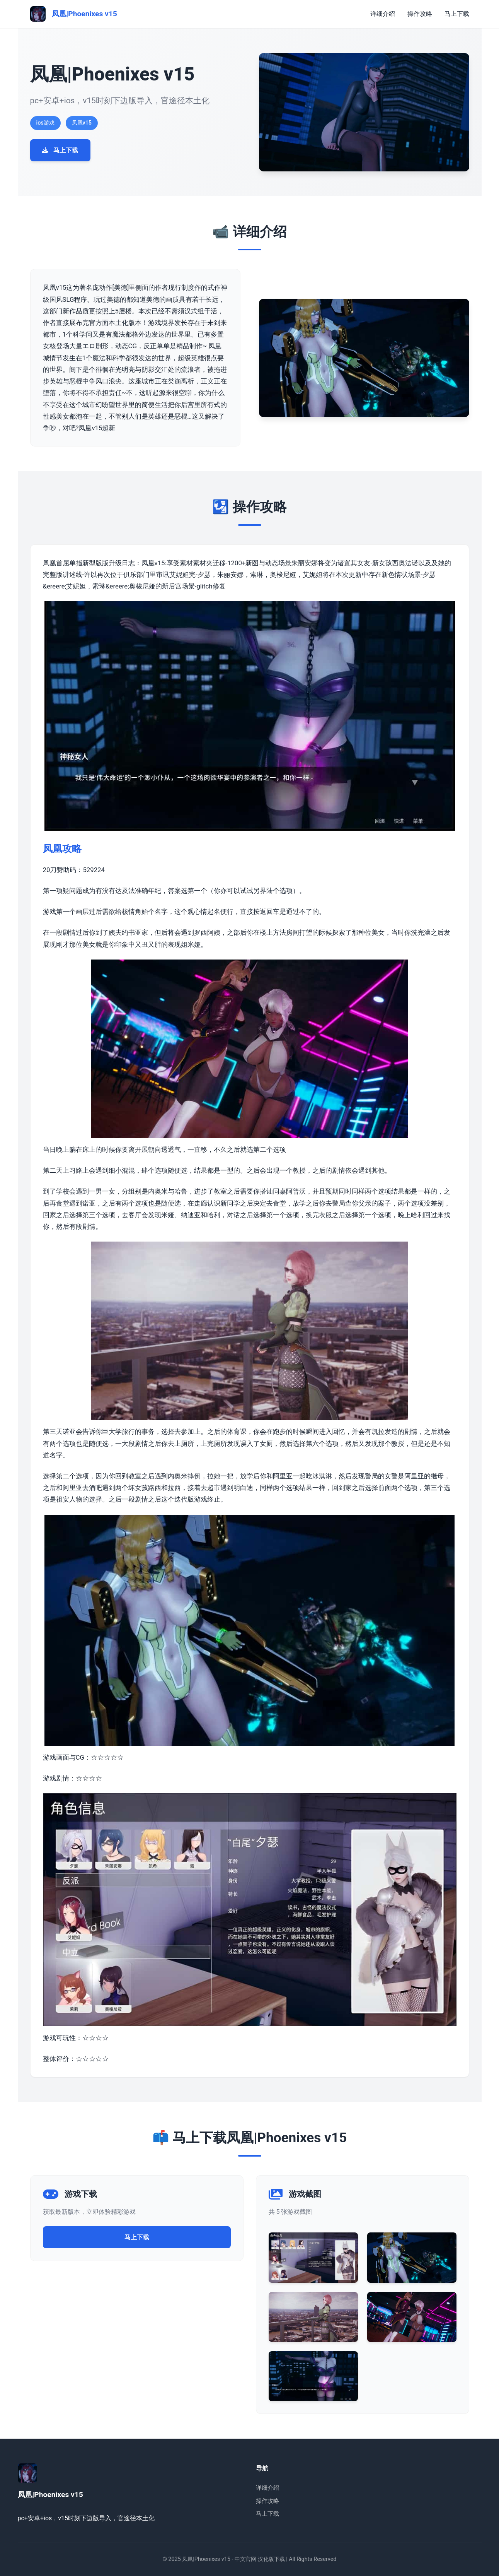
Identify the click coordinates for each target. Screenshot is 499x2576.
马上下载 (457, 13)
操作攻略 (419, 13)
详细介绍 (382, 13)
